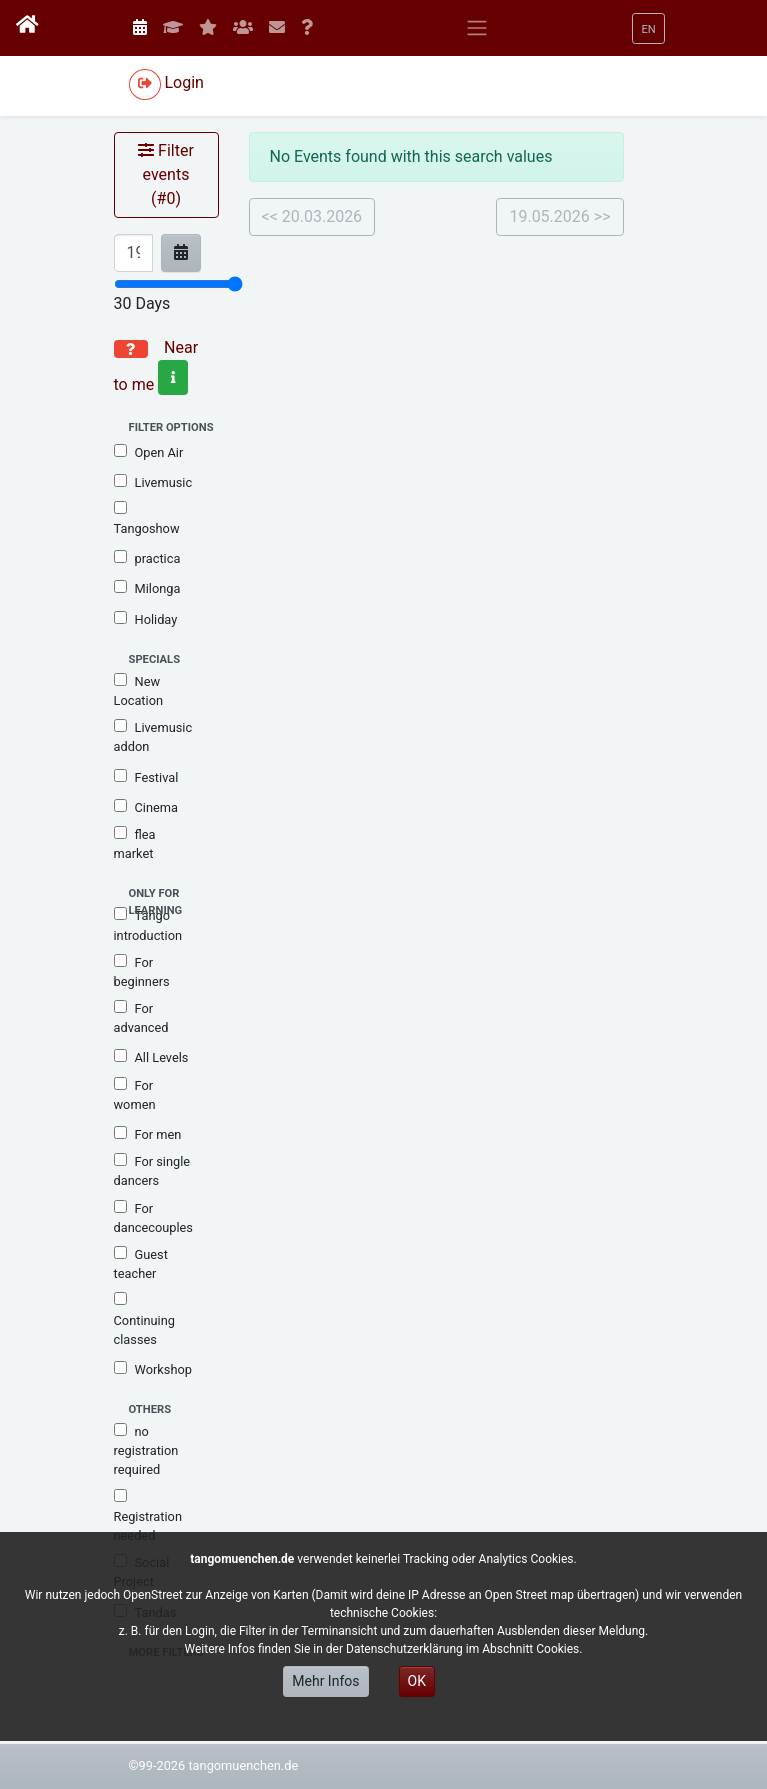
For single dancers (152, 1170)
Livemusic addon (153, 736)
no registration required (146, 1450)
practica (147, 558)
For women (135, 1094)
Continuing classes (144, 1319)
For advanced (141, 1017)
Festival (146, 777)
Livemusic (153, 482)
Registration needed (148, 1516)
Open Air (149, 452)
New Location (139, 690)
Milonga (147, 588)
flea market (135, 843)
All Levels (151, 1057)
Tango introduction (148, 924)
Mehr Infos (325, 1681)
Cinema (146, 807)
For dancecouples (153, 1217)
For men (148, 1134)
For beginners (142, 971)
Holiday (146, 619)
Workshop (153, 1369)
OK (417, 1681)
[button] (648, 28)
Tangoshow (147, 518)
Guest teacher (141, 1263)
